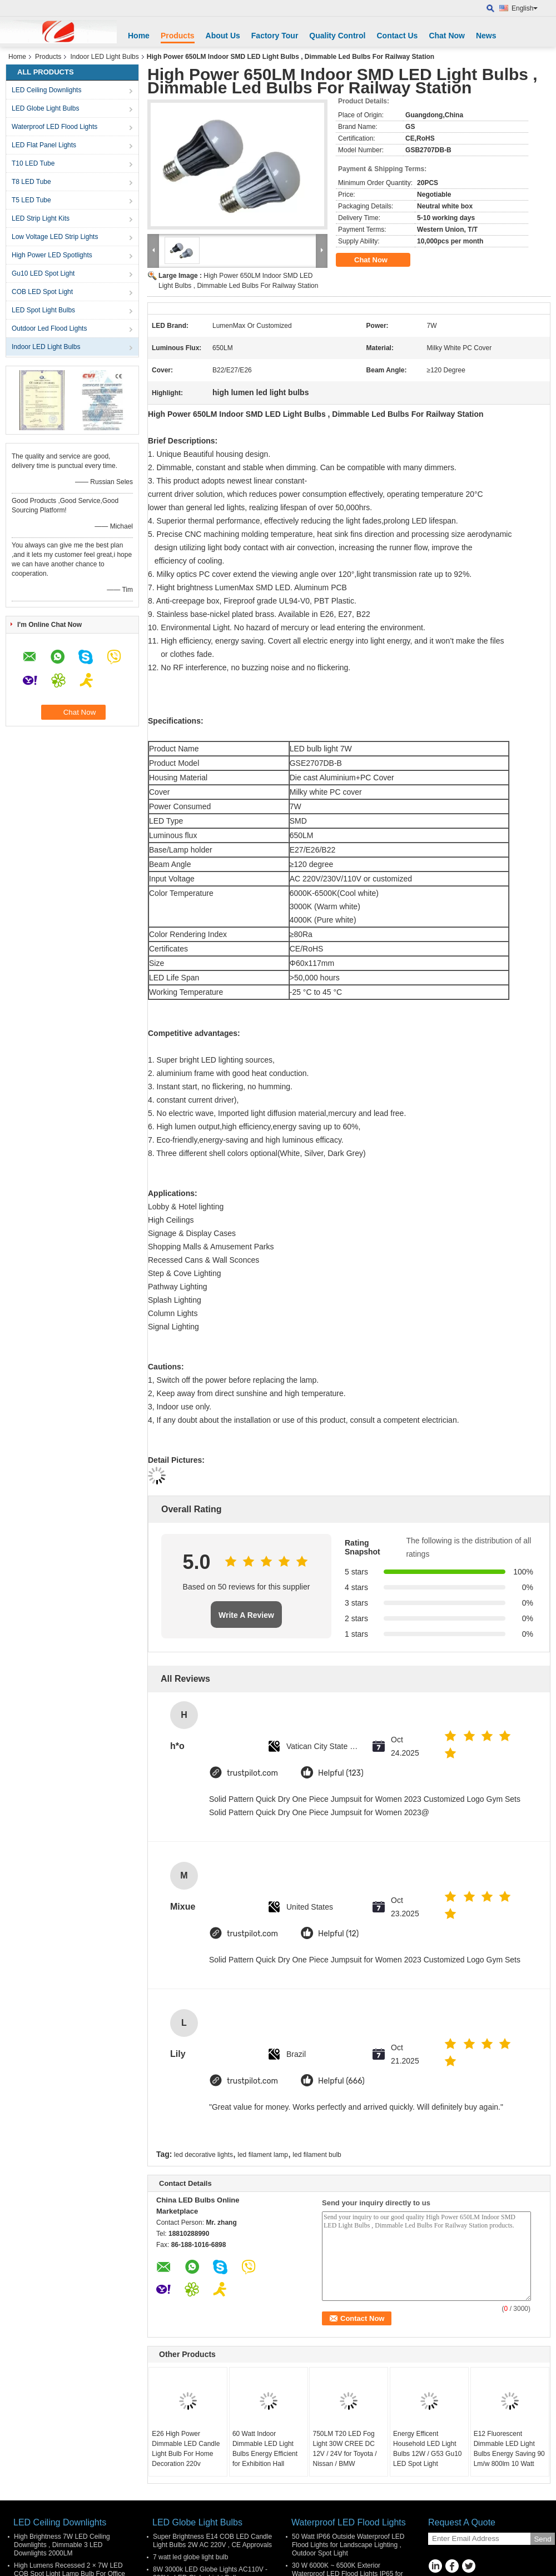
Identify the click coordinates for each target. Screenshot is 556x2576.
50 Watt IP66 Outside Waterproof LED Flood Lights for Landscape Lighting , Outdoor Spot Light (348, 2545)
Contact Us (397, 35)
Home (139, 35)
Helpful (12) (338, 1934)
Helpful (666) (341, 2081)
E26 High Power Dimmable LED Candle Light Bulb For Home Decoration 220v (186, 2449)
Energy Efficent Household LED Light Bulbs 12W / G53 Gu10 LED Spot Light (427, 2449)
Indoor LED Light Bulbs (104, 57)
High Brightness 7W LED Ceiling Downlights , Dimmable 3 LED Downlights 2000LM (62, 2545)
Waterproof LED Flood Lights (54, 127)
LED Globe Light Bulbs (45, 108)
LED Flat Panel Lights (44, 145)
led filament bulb (316, 2155)
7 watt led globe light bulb (190, 2557)
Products (178, 35)
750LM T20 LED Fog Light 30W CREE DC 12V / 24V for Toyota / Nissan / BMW (344, 2449)
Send (542, 2539)
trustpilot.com (252, 1773)
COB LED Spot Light (42, 292)
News (486, 35)
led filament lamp (262, 2155)
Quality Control (337, 35)
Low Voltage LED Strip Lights (55, 237)
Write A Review (246, 1615)
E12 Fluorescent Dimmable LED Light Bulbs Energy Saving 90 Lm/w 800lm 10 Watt (509, 2449)
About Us (223, 35)
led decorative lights (203, 2155)
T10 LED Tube (33, 163)
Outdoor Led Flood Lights (49, 328)
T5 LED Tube (31, 200)
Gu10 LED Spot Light (43, 273)
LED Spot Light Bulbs (43, 310)
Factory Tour (275, 35)
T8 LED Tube (31, 182)
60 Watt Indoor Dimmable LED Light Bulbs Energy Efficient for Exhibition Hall (264, 2449)
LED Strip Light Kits (41, 218)
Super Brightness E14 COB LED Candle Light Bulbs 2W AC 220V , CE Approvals (212, 2541)
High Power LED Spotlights (52, 255)
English (525, 8)
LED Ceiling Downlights (46, 90)
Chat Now (447, 35)
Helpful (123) (341, 1773)
